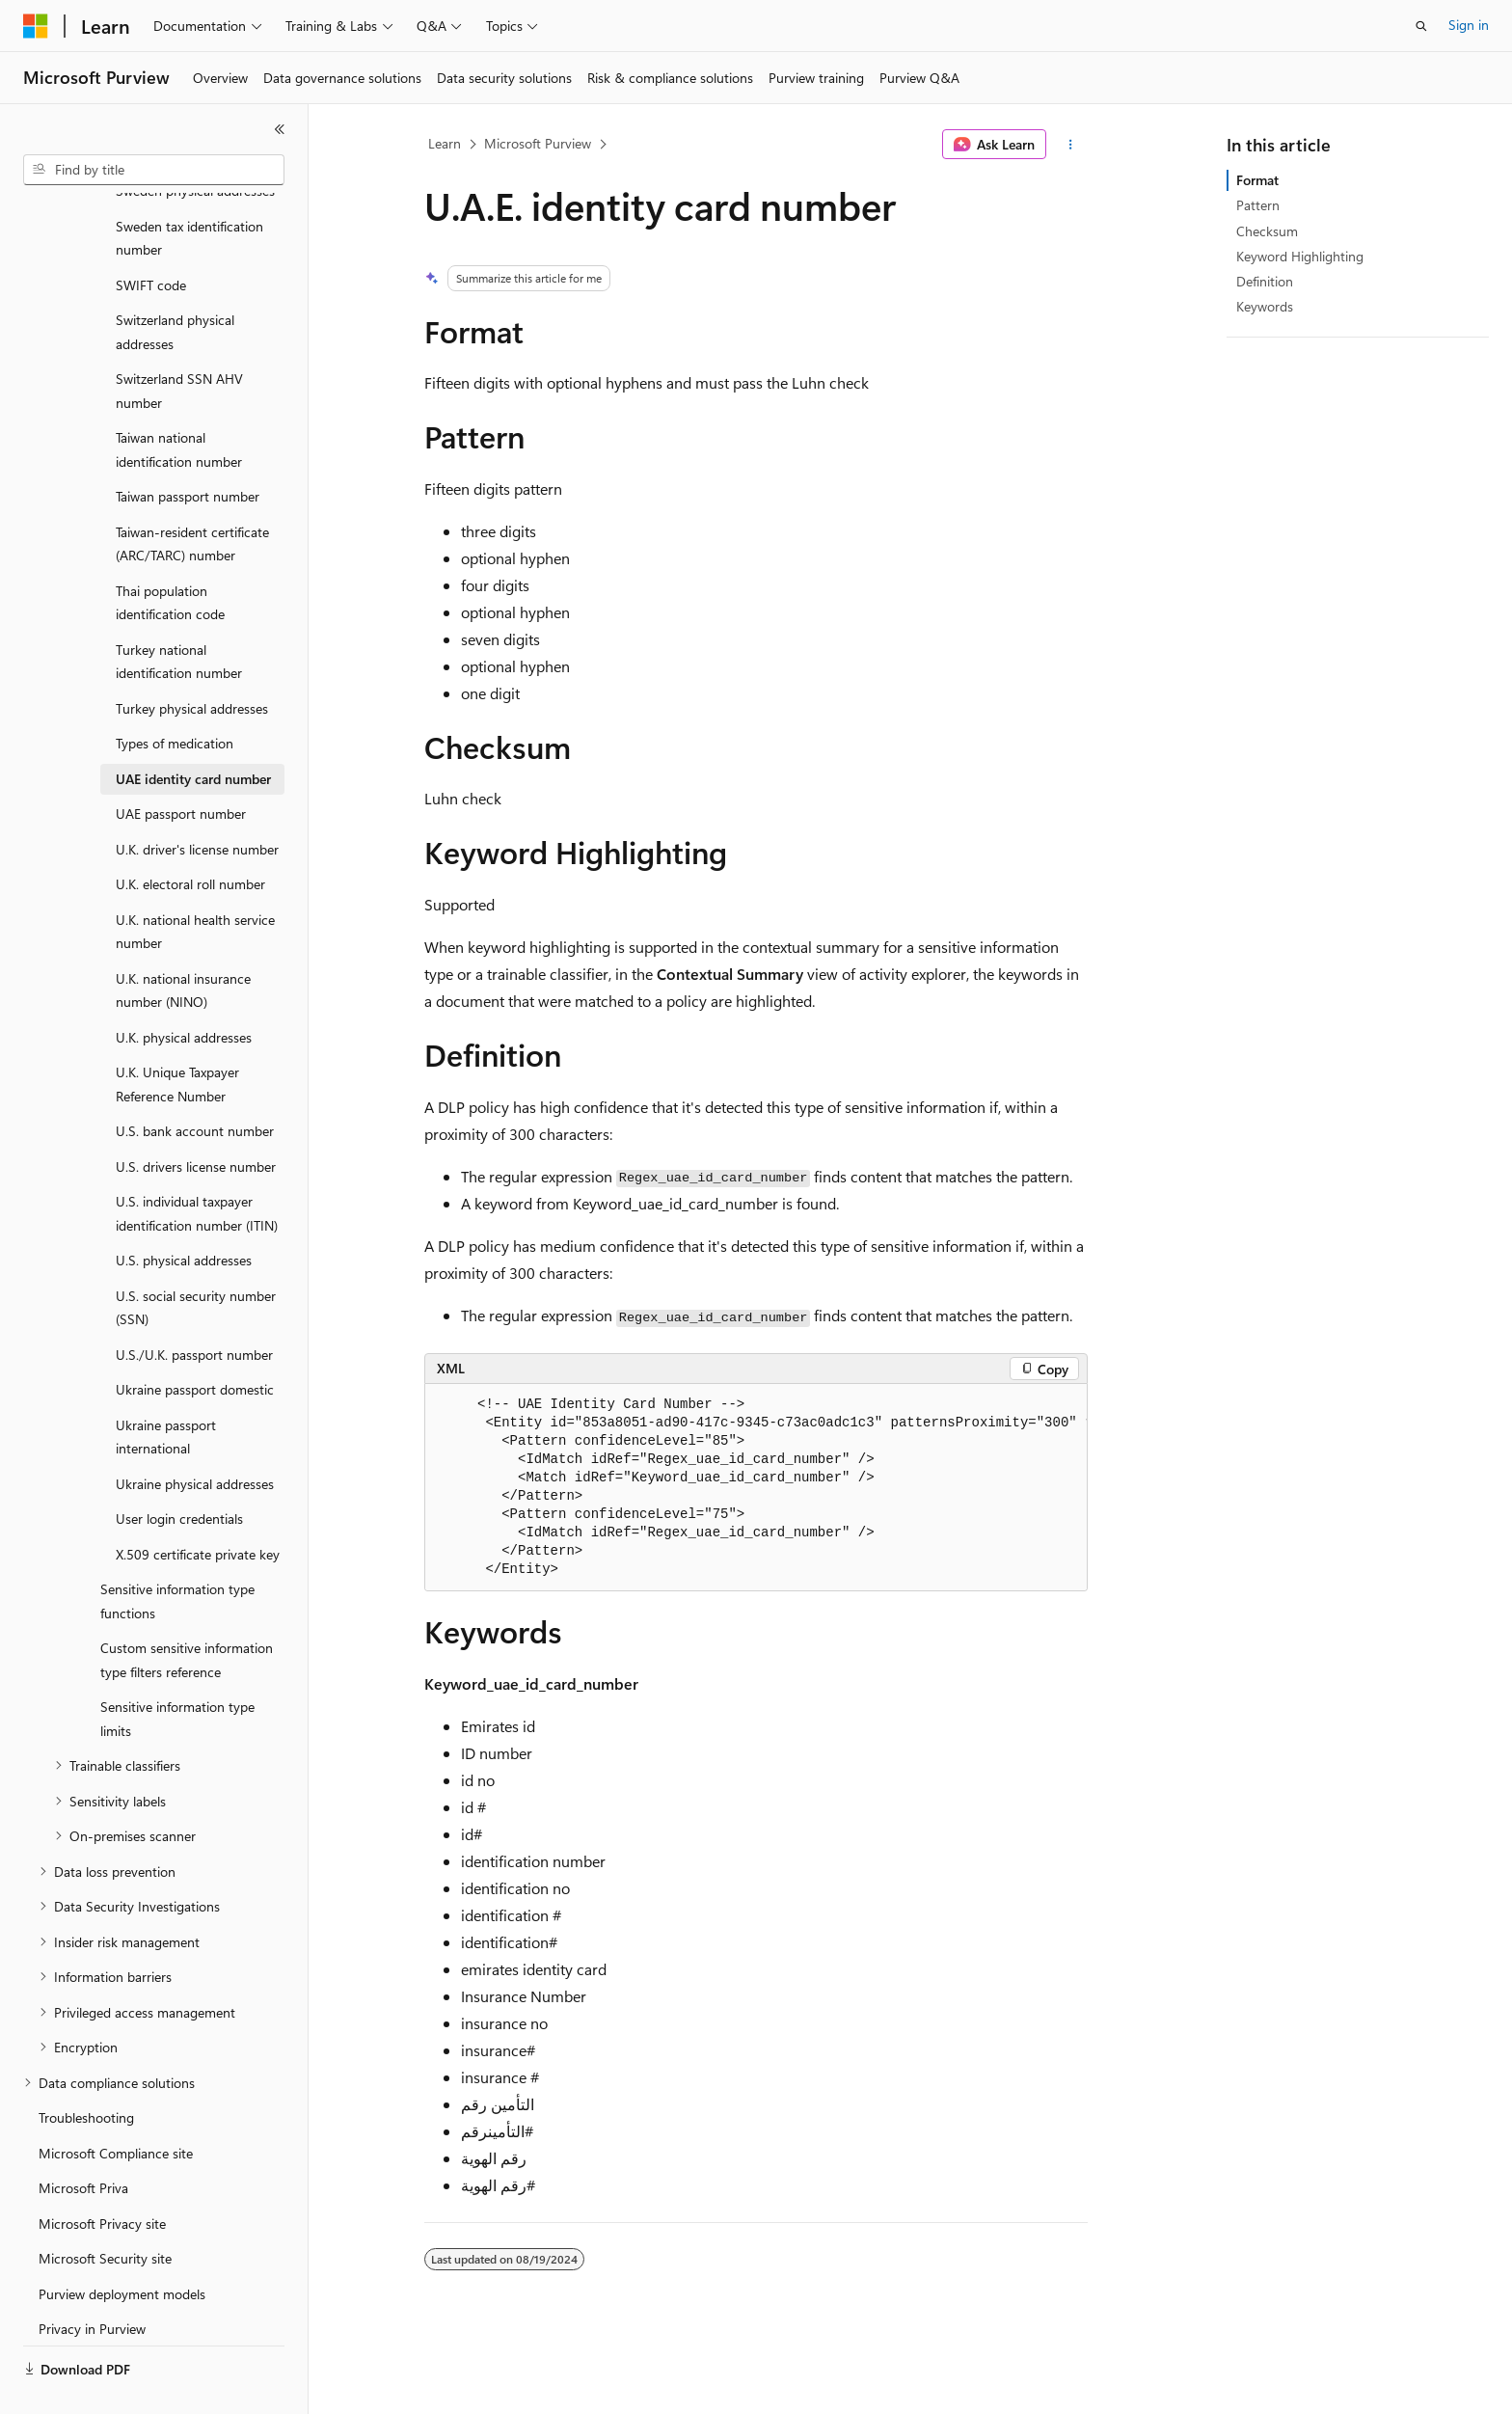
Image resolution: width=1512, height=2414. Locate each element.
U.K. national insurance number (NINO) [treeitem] (183, 945)
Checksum (1267, 231)
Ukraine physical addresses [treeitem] (195, 1438)
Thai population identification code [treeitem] (170, 557)
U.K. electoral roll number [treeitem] (190, 838)
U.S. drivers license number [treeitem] (196, 1121)
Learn (444, 143)
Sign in (1468, 24)
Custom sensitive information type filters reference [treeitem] (186, 1614)
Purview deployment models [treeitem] (122, 2248)
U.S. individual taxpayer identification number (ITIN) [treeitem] (197, 1168)
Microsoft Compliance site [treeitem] (116, 2108)
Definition (1264, 281)
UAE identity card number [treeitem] (193, 733)
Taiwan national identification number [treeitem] (179, 404)
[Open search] (1421, 26)
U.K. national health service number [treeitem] (195, 886)
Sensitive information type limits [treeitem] (177, 1673)
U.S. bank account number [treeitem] (195, 1085)
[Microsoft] (35, 26)
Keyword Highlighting (1300, 256)
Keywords (1264, 306)
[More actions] (1071, 144)
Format (1257, 180)
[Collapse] (279, 129)
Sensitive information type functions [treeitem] (177, 1555)
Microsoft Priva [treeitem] (83, 2142)
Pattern (1258, 205)
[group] (756, 1487)
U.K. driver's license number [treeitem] (197, 804)
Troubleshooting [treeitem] (86, 2072)
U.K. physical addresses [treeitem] (184, 992)
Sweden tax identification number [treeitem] (189, 193)
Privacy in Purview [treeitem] (92, 2283)
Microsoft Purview (537, 143)
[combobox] (153, 169)
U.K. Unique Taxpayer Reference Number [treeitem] (177, 1038)
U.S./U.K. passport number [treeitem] (194, 1309)
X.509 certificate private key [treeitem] (198, 1509)
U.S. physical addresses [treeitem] (184, 1215)
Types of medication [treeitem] (174, 698)
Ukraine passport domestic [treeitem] (195, 1344)
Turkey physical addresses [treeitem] (192, 663)
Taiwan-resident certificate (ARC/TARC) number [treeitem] (192, 498)
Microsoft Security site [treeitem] (105, 2213)
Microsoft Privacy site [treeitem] (102, 2178)
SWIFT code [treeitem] (151, 240)
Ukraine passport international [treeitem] (166, 1391)
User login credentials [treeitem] (179, 1473)
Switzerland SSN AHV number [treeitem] (179, 345)
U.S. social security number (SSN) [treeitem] (196, 1262)
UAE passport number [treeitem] (181, 768)
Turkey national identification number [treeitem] (179, 616)
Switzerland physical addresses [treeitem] (175, 286)
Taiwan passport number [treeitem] (187, 451)
